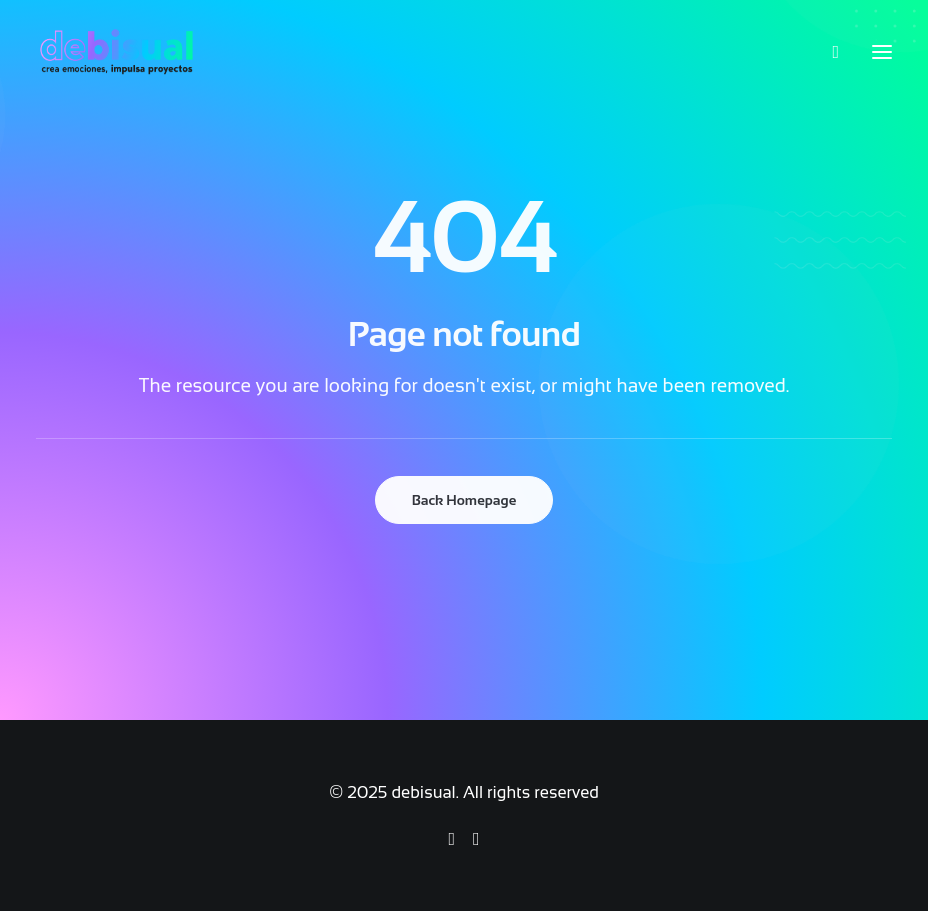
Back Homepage (464, 500)
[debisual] (116, 52)
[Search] (826, 52)
